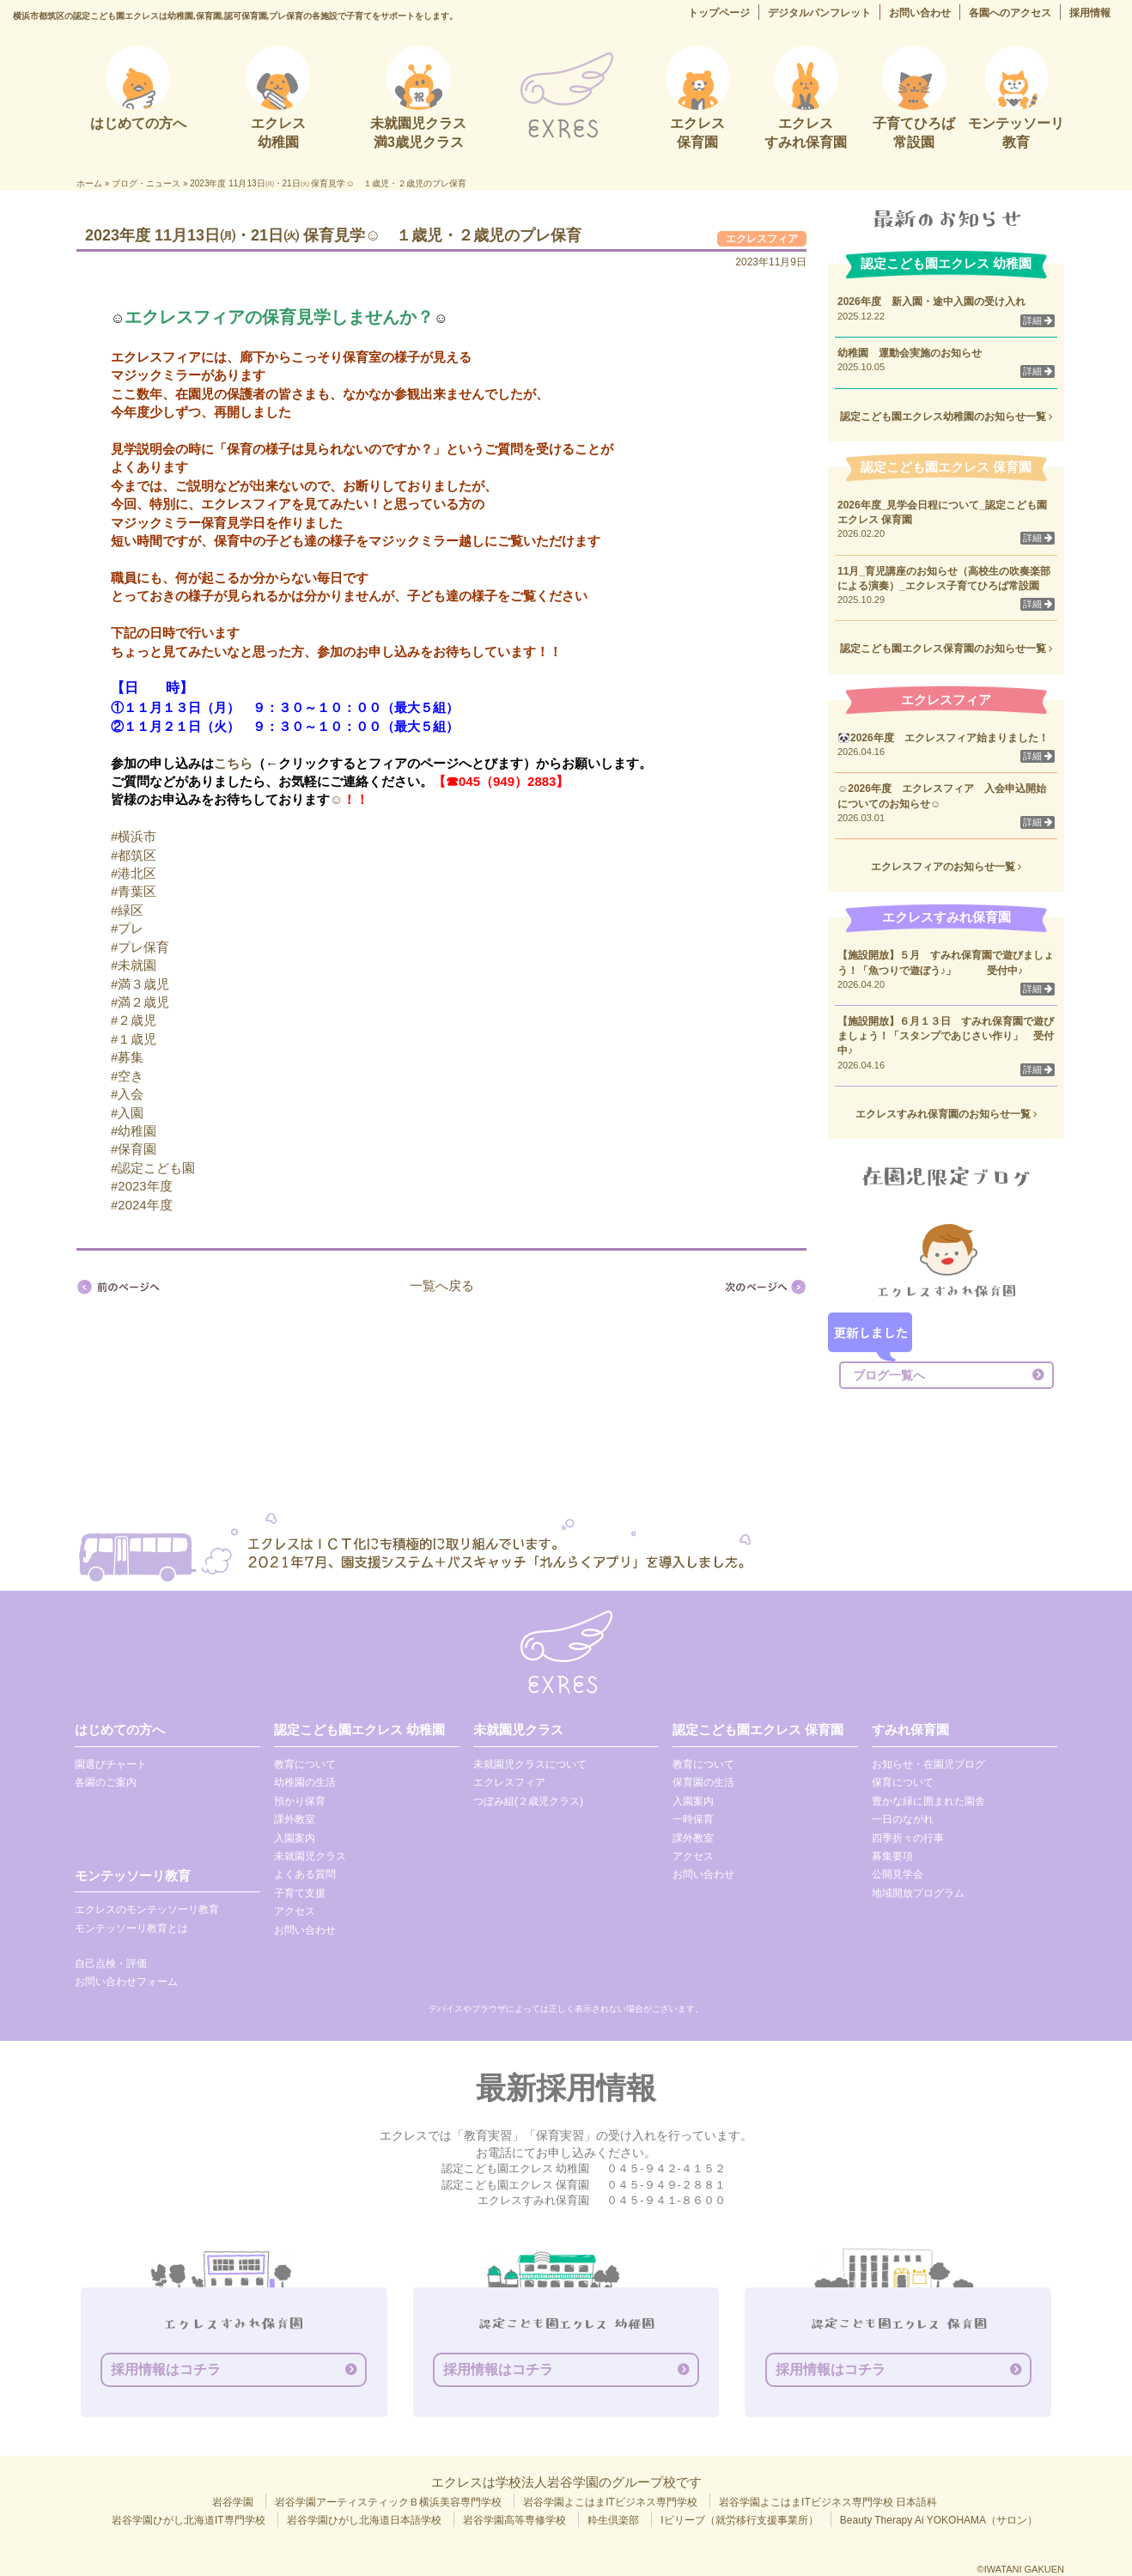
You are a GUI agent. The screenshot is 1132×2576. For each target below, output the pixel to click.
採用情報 (1090, 13)
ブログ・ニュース (146, 183)
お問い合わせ (920, 13)
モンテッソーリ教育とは (131, 1928)
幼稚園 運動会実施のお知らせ (909, 353)
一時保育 (693, 1819)
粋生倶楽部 (613, 2520)
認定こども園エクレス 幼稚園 (359, 1729)
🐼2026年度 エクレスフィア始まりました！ (943, 738)
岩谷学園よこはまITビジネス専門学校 (610, 2502)
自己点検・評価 (111, 1964)
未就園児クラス (310, 1856)
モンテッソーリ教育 (133, 1875)
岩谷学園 (232, 2502)
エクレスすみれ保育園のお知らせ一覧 (946, 1114)
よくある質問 (305, 1874)
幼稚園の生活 (305, 1782)
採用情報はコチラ (166, 2369)
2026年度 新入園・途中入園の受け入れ (931, 301)
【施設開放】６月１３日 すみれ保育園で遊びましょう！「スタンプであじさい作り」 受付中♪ (945, 1036)
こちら (233, 763)
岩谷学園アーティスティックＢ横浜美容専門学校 (388, 2502)
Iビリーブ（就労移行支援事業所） (739, 2520)
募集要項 (892, 1856)
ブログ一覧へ (889, 1375)
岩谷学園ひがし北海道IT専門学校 (188, 2520)
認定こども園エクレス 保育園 (758, 1729)
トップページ (719, 13)
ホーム (89, 183)
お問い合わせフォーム (126, 1982)
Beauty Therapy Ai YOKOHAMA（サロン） (939, 2520)
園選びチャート (111, 1764)
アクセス (294, 1911)
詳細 (1037, 320)
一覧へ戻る (442, 1285)
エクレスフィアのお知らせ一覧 (946, 867)
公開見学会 (897, 1874)
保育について (903, 1782)
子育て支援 (300, 1893)
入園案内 (294, 1838)
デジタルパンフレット (819, 13)
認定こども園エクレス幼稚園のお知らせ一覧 (946, 417)
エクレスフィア (762, 239)
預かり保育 (300, 1801)
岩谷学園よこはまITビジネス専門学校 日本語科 (828, 2502)
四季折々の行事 (908, 1838)
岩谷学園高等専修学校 (514, 2520)
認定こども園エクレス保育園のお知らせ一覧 (946, 648)
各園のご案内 (106, 1782)
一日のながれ (903, 1819)
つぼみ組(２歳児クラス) (528, 1801)
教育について (305, 1764)
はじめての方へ (120, 1729)
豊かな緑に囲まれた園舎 (928, 1801)
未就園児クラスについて (530, 1764)
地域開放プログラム (918, 1893)
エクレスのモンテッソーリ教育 (147, 1909)
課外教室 (294, 1819)
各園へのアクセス (1010, 13)
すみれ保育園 (910, 1729)
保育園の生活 (703, 1782)
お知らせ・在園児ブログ (928, 1764)
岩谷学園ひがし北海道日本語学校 (364, 2520)
